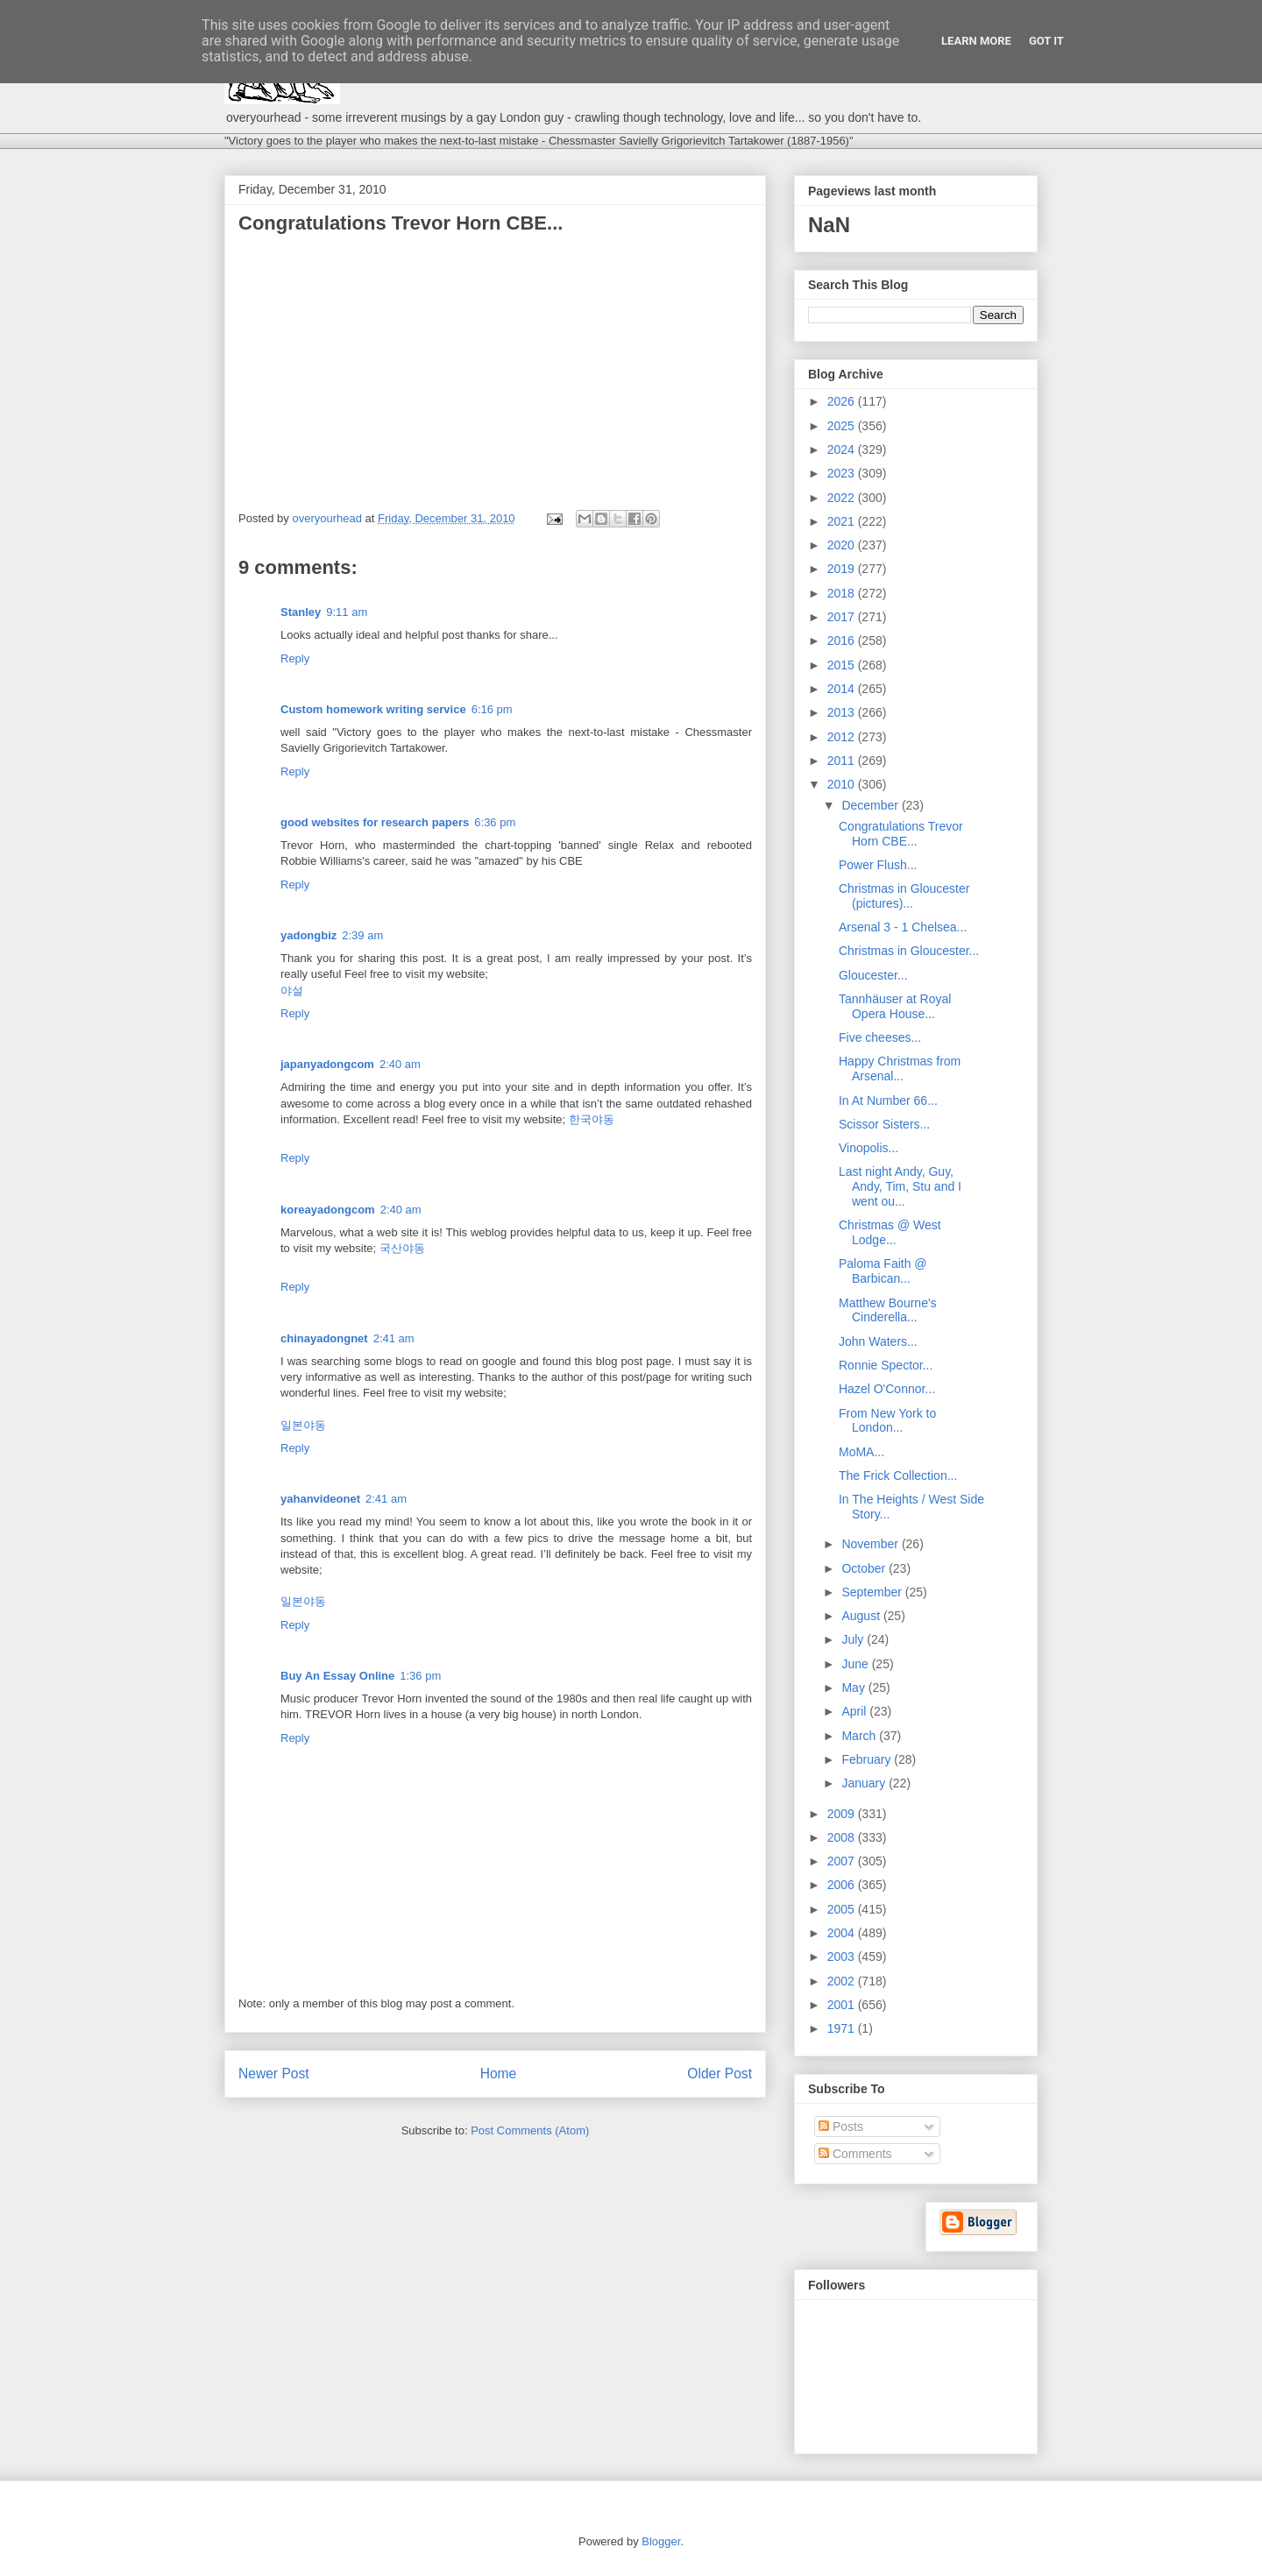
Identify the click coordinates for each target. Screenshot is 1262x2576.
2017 (842, 617)
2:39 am (362, 935)
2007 (842, 1861)
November (871, 1544)
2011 (842, 761)
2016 (842, 640)
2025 (842, 426)
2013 (842, 712)
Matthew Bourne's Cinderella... (888, 1310)
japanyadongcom (327, 1064)
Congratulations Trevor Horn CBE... (901, 833)
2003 (842, 1957)
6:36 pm (494, 822)
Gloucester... (873, 975)
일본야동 (303, 1425)
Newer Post (273, 2073)
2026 (842, 401)
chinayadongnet (324, 1338)
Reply (294, 658)
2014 (842, 689)
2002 (842, 1981)
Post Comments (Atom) (530, 2130)
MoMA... (861, 1452)
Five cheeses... (880, 1037)
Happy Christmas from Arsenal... (900, 1068)
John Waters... (878, 1341)
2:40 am (400, 1064)
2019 (842, 569)
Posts (841, 2127)
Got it (1046, 40)
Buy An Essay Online (337, 1675)
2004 (842, 1933)
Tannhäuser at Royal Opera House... (895, 1006)
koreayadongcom (327, 1209)
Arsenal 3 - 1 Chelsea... (903, 927)
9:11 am (346, 612)
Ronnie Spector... (885, 1365)
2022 (842, 498)
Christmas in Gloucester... (909, 951)
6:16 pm (492, 709)
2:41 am (394, 1338)
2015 (842, 665)
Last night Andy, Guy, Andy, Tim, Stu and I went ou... (900, 1186)
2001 (842, 2005)
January (865, 1783)
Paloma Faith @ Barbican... (883, 1270)
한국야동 (591, 1119)
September (872, 1592)
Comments (855, 2154)
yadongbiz (308, 935)
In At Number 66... (888, 1100)
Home (498, 2073)
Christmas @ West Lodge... (890, 1232)
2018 (842, 593)
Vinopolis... (868, 1148)
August (862, 1616)
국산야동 (402, 1248)
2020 (842, 545)
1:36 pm (420, 1675)
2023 (842, 473)
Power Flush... (878, 865)
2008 (842, 1837)
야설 (291, 990)
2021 (842, 521)
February (867, 1759)
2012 (842, 737)
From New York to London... (887, 1420)
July (854, 1639)
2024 (842, 449)
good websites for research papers (374, 822)
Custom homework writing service (373, 709)
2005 (842, 1909)
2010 (842, 784)
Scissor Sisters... (884, 1124)
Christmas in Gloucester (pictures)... (904, 895)
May (854, 1688)
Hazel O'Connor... (887, 1389)
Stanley (300, 612)
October (865, 1568)
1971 (842, 2028)
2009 (842, 1814)
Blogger (661, 2541)
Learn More (976, 40)
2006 (842, 1885)
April (855, 1711)
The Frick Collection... (898, 1475)
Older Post (719, 2073)
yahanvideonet (320, 1498)
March (860, 1736)
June (856, 1664)
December (871, 805)
